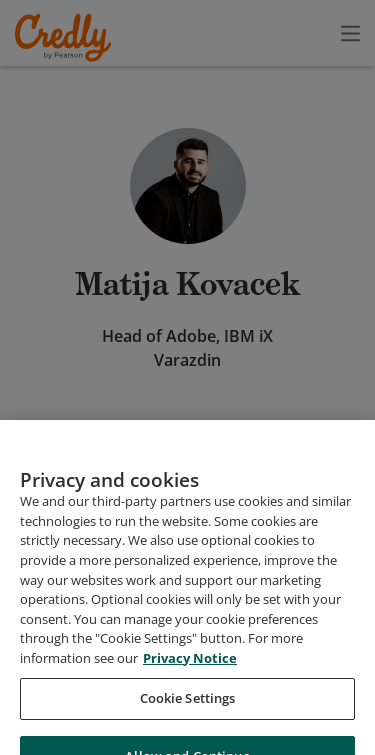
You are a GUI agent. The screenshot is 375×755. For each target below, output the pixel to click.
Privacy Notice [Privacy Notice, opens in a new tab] (190, 718)
